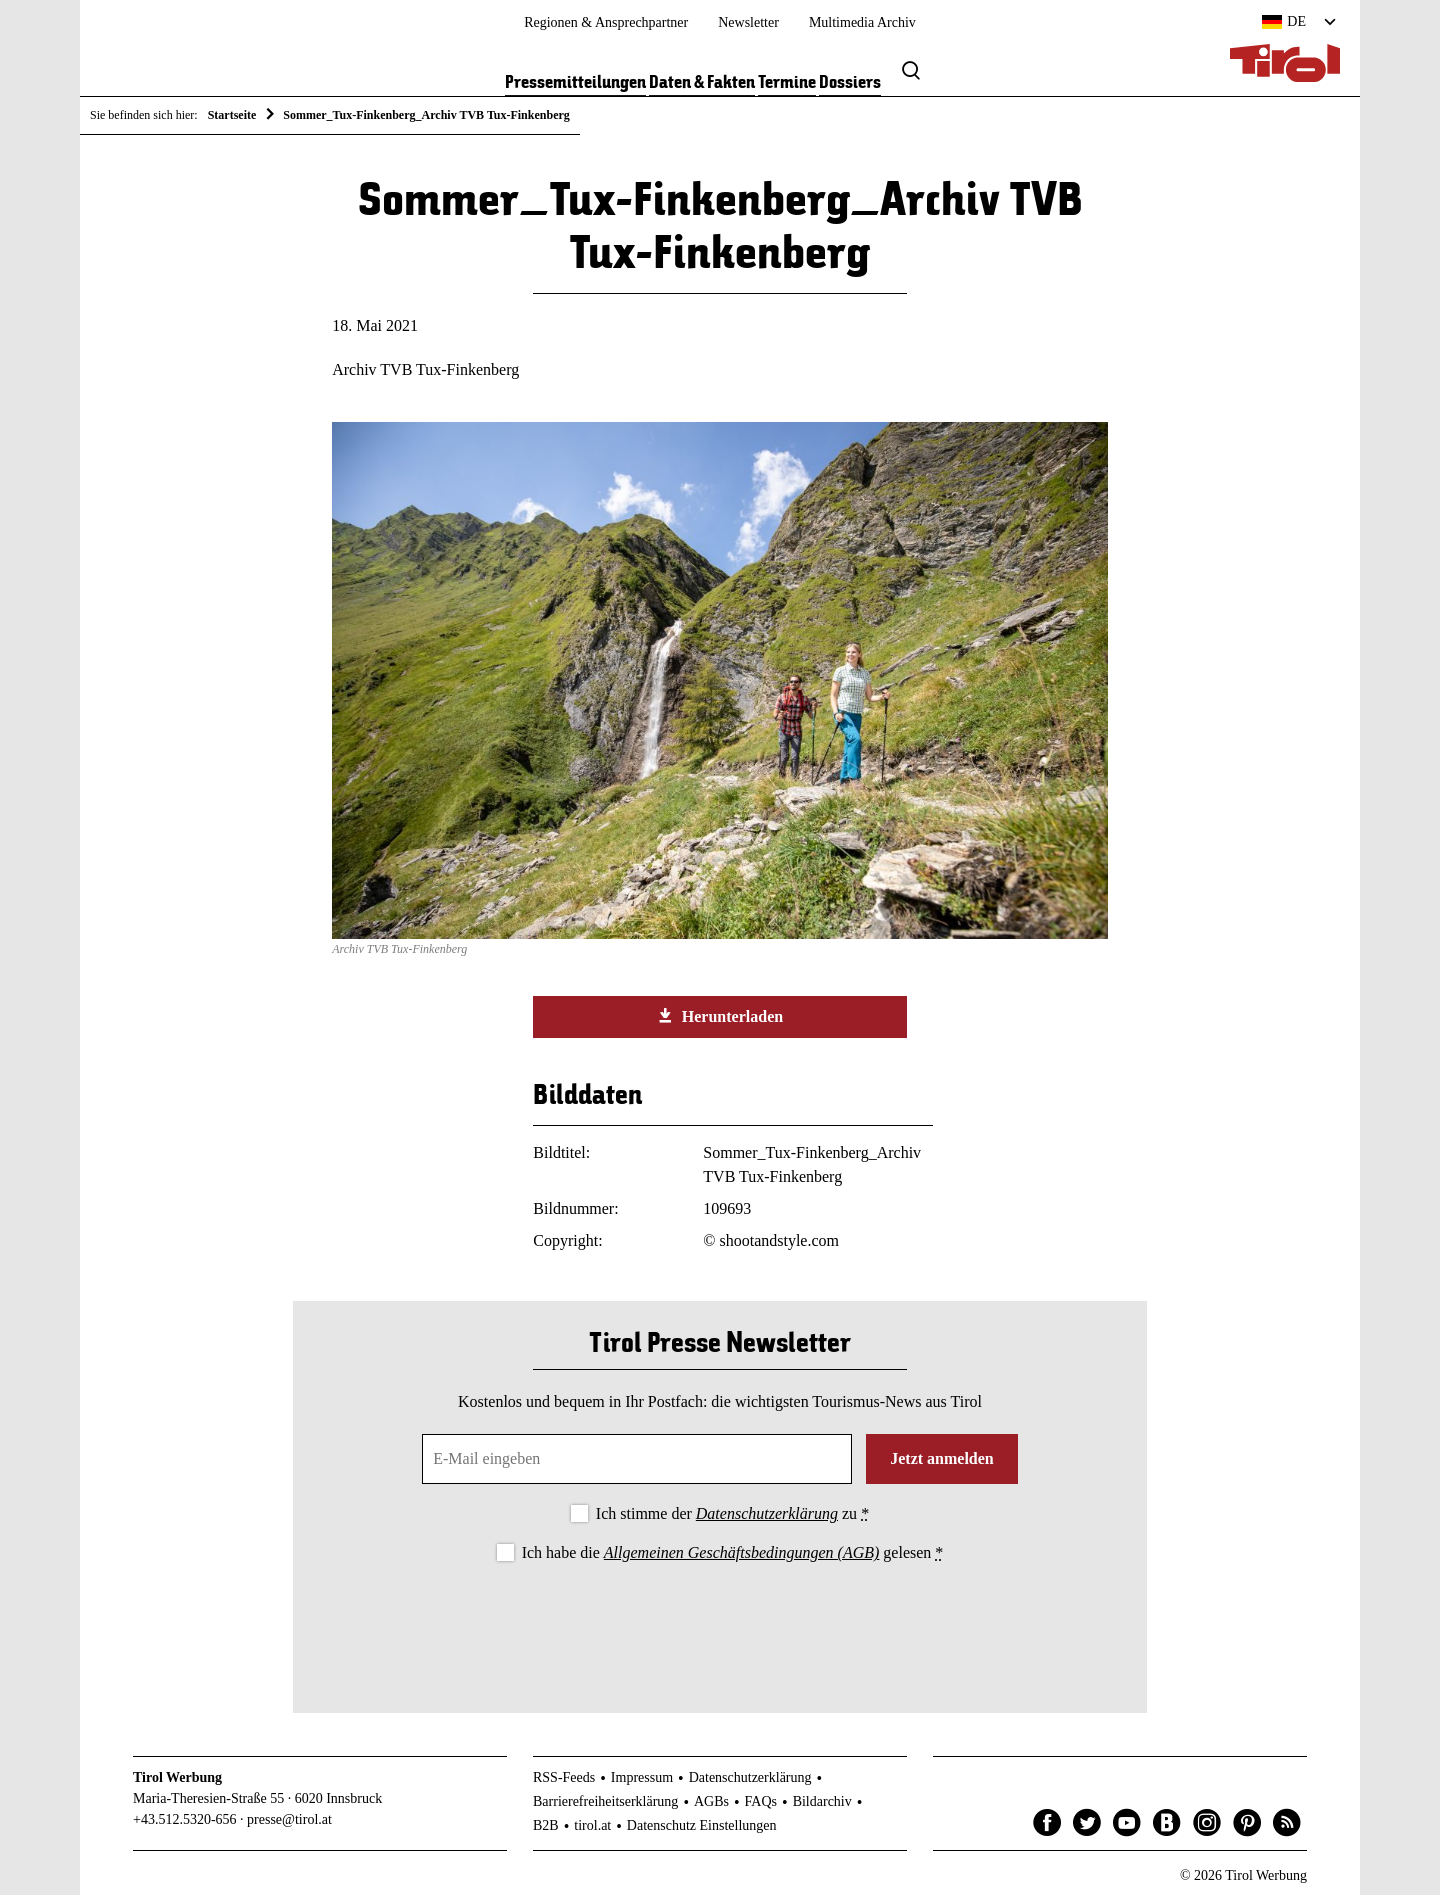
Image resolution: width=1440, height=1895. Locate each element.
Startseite (232, 115)
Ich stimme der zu (732, 1513)
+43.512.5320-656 (185, 1819)
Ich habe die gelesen (733, 1552)
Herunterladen (720, 1016)
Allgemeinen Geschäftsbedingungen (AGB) (741, 1552)
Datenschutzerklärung (767, 1513)
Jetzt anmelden (942, 1458)
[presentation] (720, 1621)
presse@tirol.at (289, 1819)
